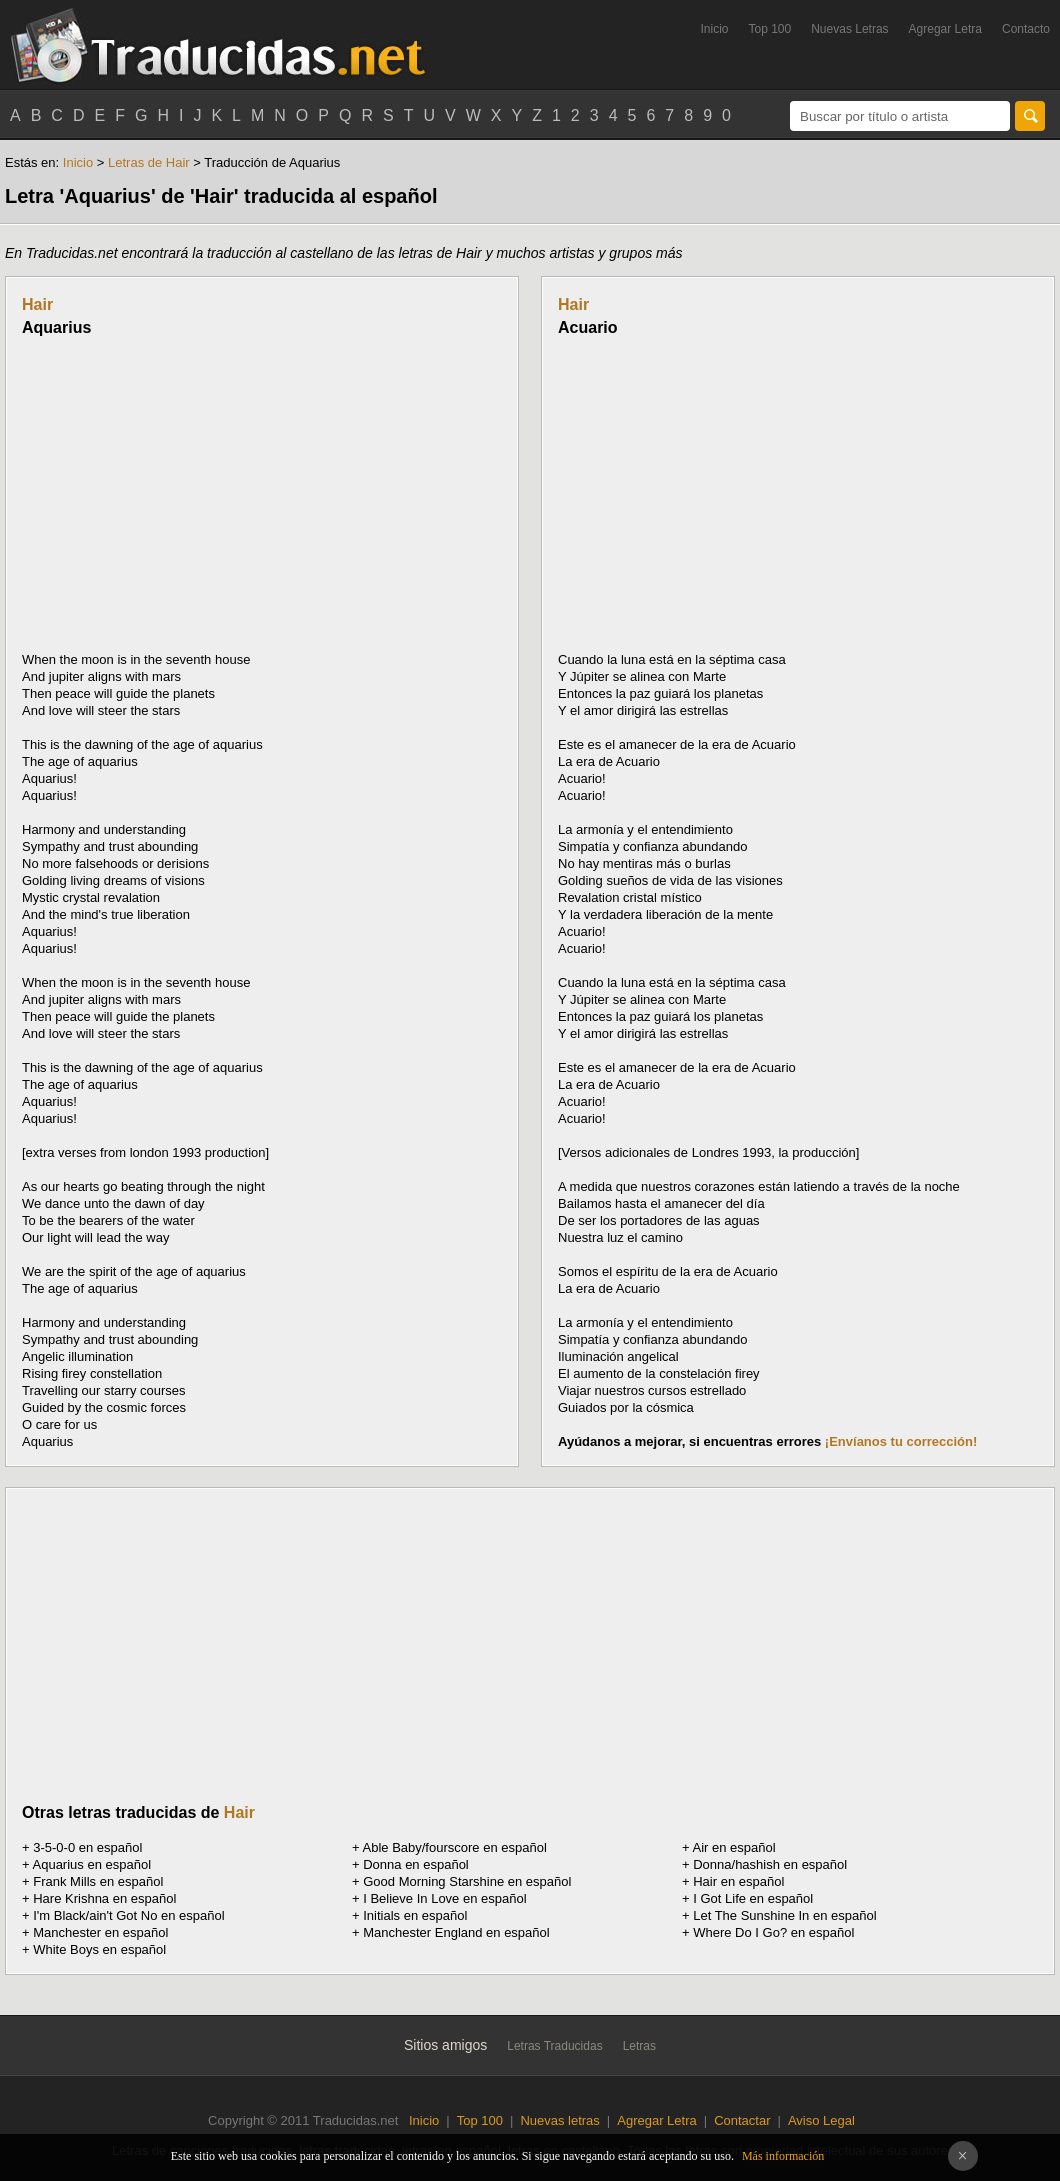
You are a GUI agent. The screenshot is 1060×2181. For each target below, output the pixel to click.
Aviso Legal (821, 2120)
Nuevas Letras (849, 29)
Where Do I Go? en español (773, 1932)
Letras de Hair (149, 162)
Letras (639, 2046)
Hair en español (738, 1881)
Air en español (734, 1847)
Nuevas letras (559, 2120)
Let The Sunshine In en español (784, 1915)
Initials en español (415, 1915)
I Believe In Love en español (444, 1898)
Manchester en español (100, 1932)
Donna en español (416, 1864)
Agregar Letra (945, 29)
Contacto (1026, 29)
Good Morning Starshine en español (467, 1881)
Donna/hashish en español (770, 1864)
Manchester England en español (456, 1932)
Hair (37, 304)
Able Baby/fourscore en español (455, 1847)
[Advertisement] (190, 494)
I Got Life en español (753, 1898)
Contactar (742, 2120)
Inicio (714, 29)
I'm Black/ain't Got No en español (128, 1915)
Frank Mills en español (98, 1881)
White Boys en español (99, 1949)
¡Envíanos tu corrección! (901, 1441)
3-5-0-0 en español (87, 1847)
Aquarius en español (92, 1864)
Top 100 (770, 29)
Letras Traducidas (554, 2046)
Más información (783, 2156)
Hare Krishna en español (104, 1898)
